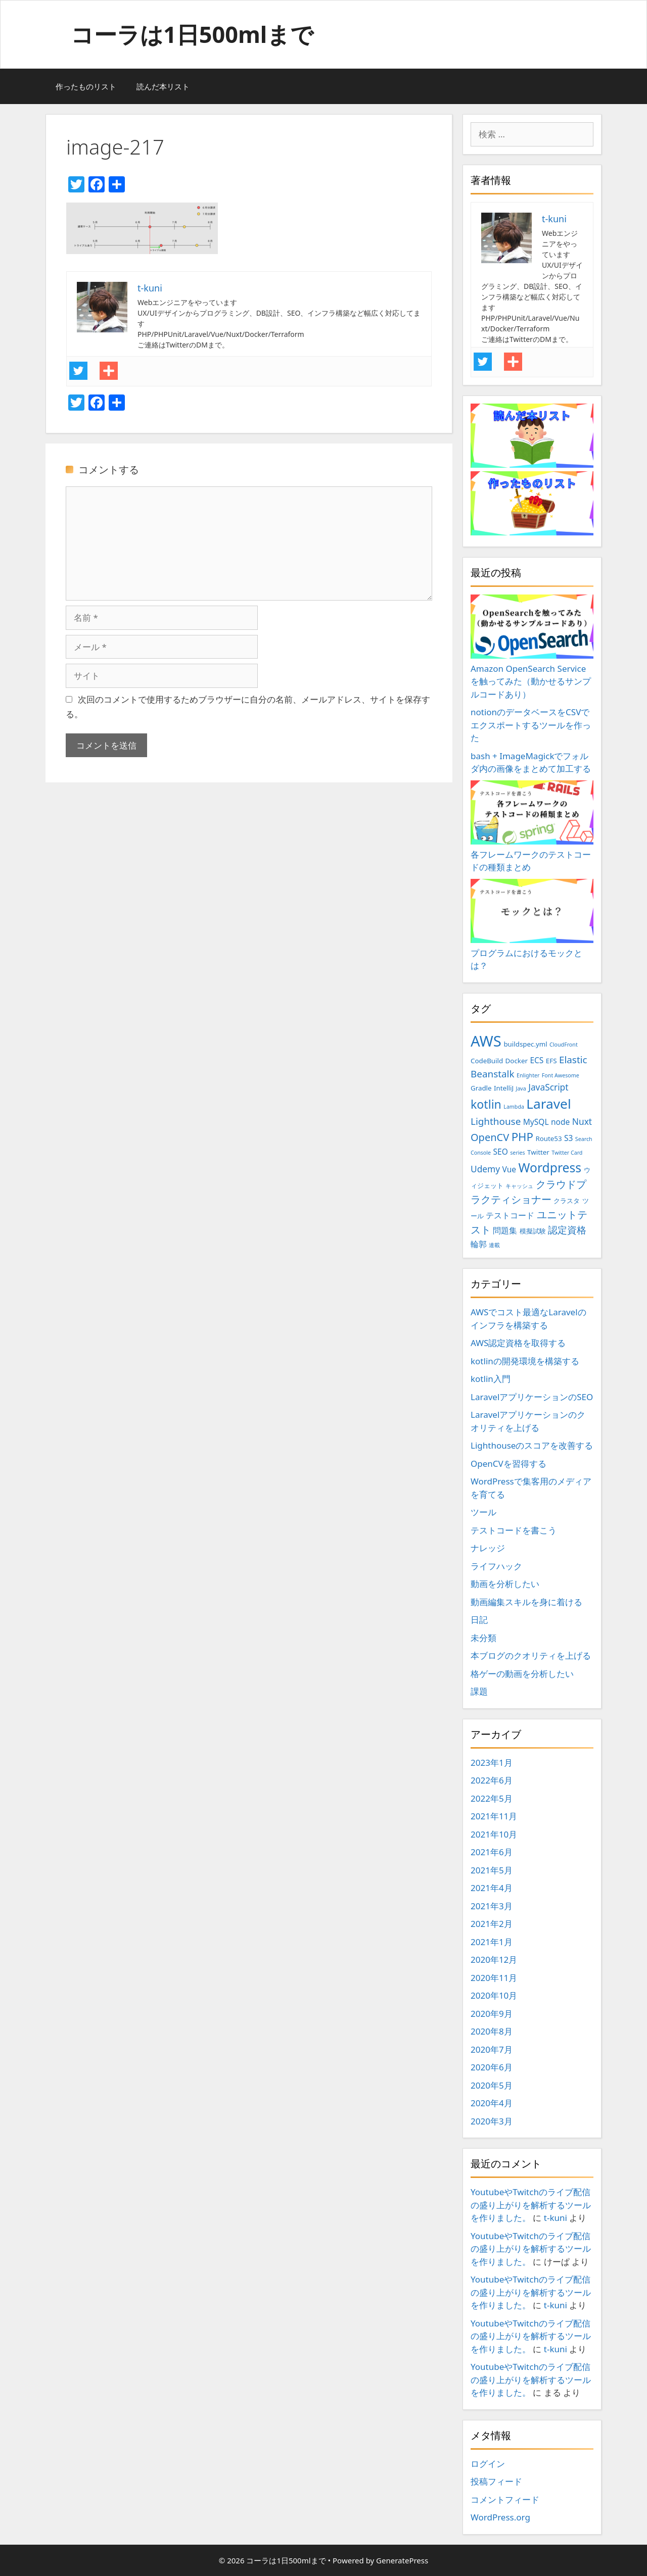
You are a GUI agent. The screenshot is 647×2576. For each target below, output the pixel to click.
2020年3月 (492, 2121)
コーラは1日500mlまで (192, 34)
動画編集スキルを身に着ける (526, 1602)
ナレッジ (488, 1548)
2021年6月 (492, 1852)
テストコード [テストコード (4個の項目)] (510, 1215)
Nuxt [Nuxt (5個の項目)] (582, 1121)
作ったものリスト (86, 86)
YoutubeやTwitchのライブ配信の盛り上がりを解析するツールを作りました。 (531, 2204)
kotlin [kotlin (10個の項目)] (486, 1104)
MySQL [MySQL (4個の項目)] (536, 1121)
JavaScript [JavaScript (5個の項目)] (548, 1087)
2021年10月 (494, 1834)
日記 (479, 1619)
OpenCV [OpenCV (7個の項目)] (490, 1137)
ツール (483, 1512)
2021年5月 (492, 1870)
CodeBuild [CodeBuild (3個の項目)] (487, 1060)
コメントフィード (505, 2499)
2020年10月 (494, 1995)
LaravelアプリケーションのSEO (532, 1397)
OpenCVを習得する (508, 1463)
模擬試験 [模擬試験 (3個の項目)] (533, 1230)
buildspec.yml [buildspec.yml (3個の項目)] (525, 1044)
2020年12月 (494, 1959)
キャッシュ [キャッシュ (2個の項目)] (519, 1186)
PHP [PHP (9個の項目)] (522, 1137)
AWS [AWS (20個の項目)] (486, 1041)
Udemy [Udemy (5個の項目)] (485, 1169)
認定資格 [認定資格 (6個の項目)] (567, 1229)
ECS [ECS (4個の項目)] (536, 1060)
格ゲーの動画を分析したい (522, 1673)
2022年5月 (492, 1798)
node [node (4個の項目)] (560, 1121)
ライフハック (496, 1566)
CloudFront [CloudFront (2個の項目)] (563, 1044)
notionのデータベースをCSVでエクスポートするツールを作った (531, 725)
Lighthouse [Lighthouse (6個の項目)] (496, 1121)
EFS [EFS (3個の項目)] (551, 1060)
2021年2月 (492, 1923)
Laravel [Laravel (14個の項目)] (548, 1104)
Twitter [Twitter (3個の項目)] (538, 1152)
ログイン (488, 2463)
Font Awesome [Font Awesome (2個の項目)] (560, 1075)
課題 (479, 1691)
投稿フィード (496, 2481)
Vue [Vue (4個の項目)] (509, 1169)
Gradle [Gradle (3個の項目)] (481, 1088)
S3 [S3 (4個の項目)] (568, 1138)
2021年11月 (494, 1816)
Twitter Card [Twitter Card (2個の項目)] (566, 1152)
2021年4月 (492, 1888)
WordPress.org (500, 2517)
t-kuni (555, 2217)
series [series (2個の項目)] (517, 1152)
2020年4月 (492, 2103)
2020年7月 (492, 2049)
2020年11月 (494, 1978)
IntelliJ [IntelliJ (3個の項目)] (504, 1088)
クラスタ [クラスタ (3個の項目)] (566, 1200)
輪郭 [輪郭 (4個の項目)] (479, 1244)
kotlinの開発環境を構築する (525, 1361)
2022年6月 (492, 1780)
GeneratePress (402, 2560)
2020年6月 (492, 2067)
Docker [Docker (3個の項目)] (516, 1060)
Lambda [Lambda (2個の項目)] (513, 1106)
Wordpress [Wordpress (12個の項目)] (550, 1167)
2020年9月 (492, 2013)
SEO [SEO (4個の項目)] (500, 1151)
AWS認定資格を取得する (518, 1343)
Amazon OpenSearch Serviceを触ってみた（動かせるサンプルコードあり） (532, 647)
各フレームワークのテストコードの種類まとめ (532, 826)
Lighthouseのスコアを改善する (532, 1445)
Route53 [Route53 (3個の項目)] (548, 1138)
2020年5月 (492, 2085)
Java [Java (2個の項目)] (521, 1088)
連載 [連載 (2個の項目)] (494, 1245)
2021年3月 (492, 1906)
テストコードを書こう (514, 1530)
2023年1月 (492, 1762)
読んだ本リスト (163, 86)
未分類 (483, 1638)
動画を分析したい (505, 1584)
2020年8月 (492, 2031)
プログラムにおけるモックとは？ (532, 925)
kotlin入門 (491, 1378)
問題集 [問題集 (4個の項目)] (505, 1230)
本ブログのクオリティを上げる (531, 1655)
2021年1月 (492, 1942)
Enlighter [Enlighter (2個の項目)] (528, 1075)
